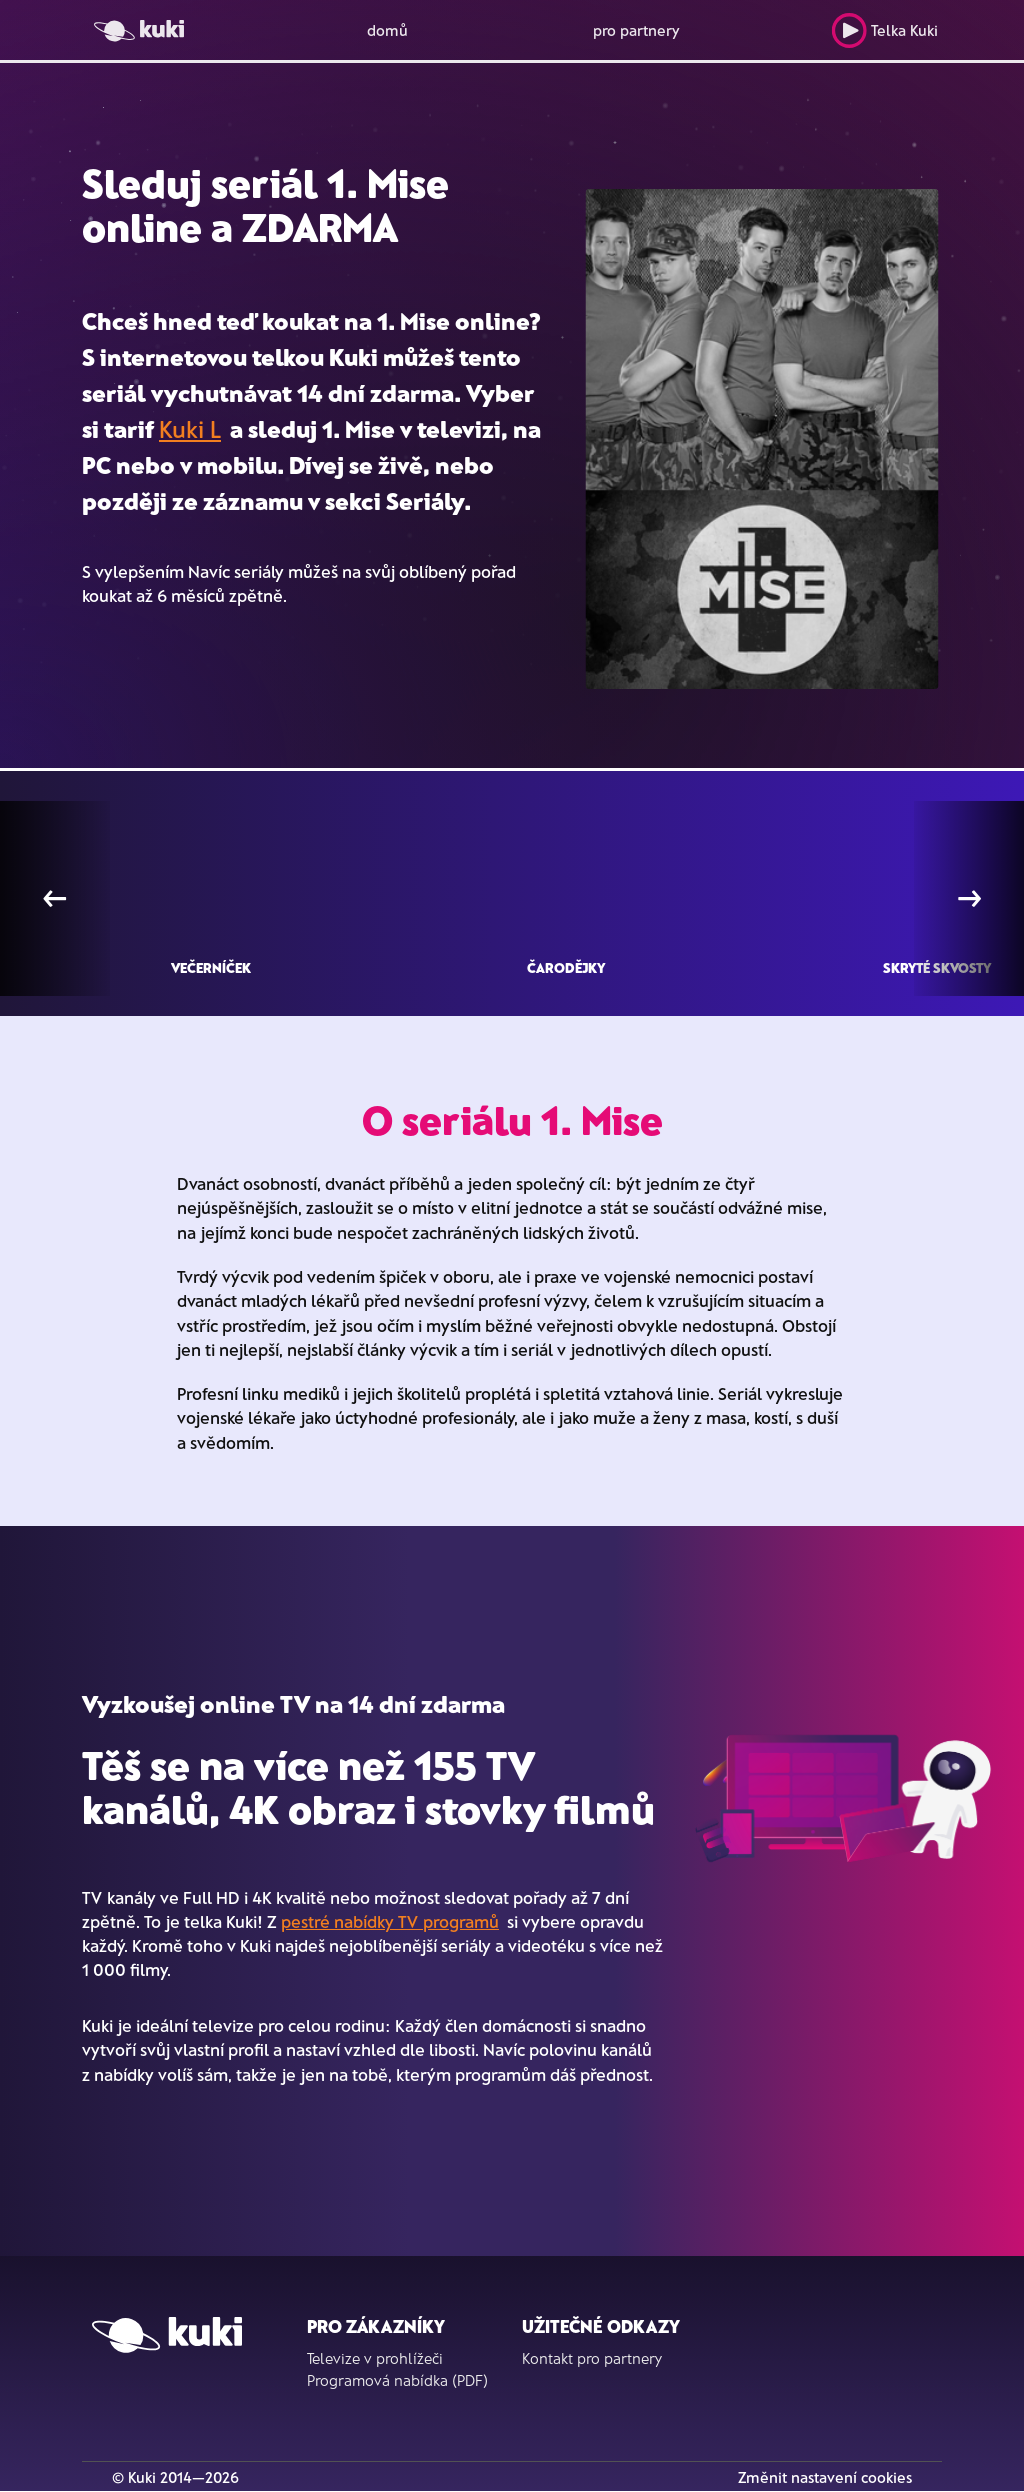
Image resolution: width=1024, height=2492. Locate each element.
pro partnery (636, 30)
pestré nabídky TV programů (390, 1921)
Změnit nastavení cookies (825, 2477)
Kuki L (190, 428)
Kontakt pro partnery (592, 2358)
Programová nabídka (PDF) (397, 2380)
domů (387, 30)
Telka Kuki (884, 30)
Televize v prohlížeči (375, 2358)
